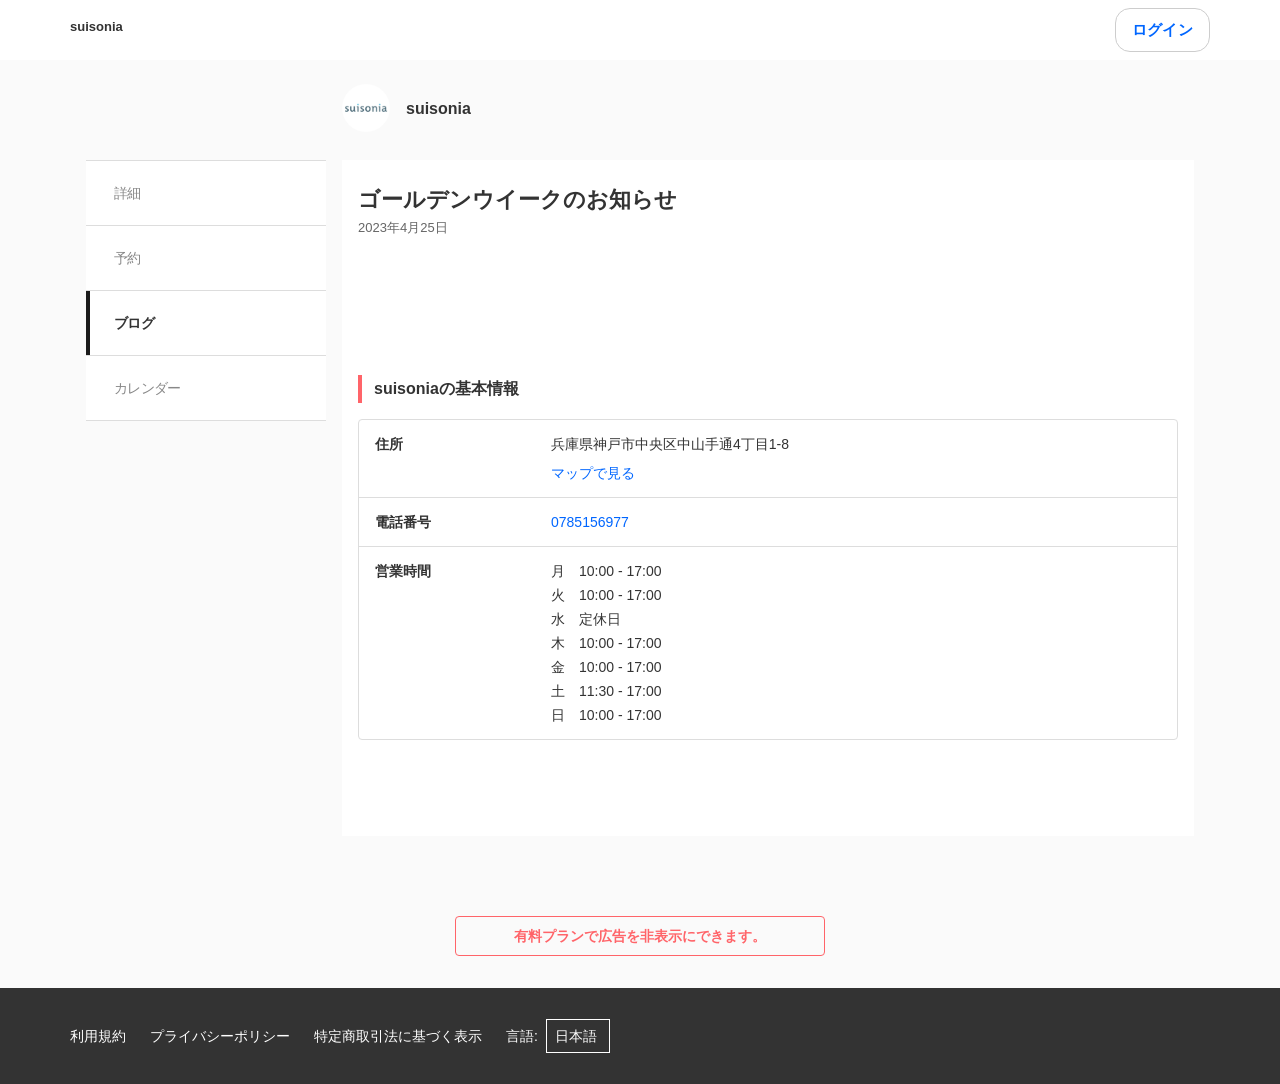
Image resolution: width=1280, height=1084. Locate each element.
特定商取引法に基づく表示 (398, 1036)
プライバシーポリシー (220, 1036)
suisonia (96, 26)
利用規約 (98, 1036)
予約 (127, 258)
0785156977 (590, 522)
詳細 (127, 193)
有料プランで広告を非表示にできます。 (640, 936)
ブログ (134, 323)
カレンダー (147, 388)
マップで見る (593, 473)
